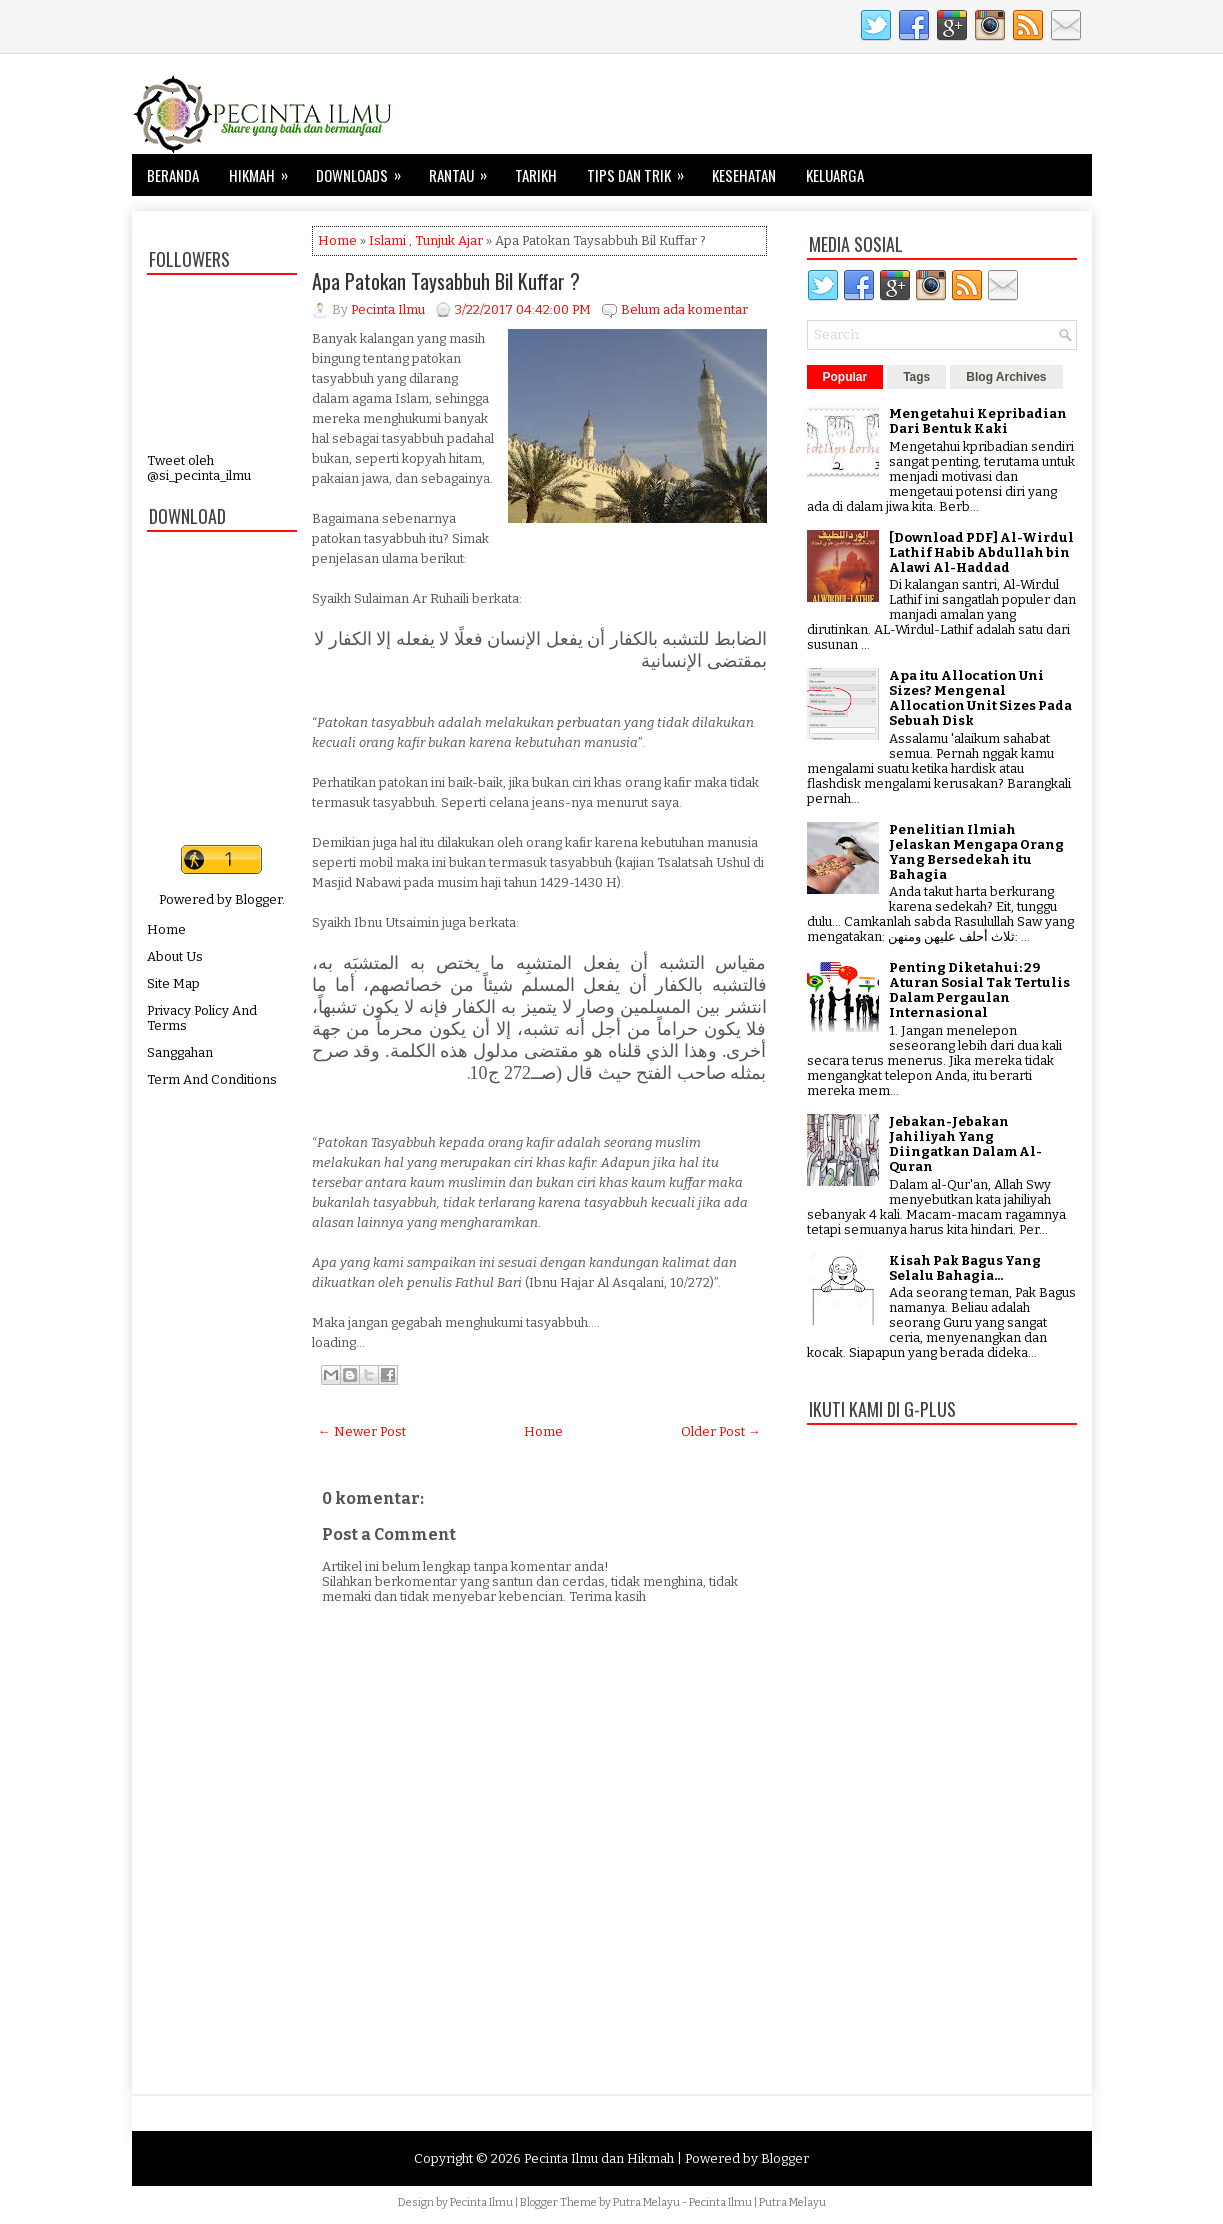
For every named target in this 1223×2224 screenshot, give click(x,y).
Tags (916, 377)
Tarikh (536, 175)
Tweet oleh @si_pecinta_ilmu (199, 468)
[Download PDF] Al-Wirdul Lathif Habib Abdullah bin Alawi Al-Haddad (981, 552)
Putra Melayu (646, 2202)
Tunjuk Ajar (449, 240)
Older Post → (721, 1431)
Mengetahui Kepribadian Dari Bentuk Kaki (978, 421)
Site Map (173, 983)
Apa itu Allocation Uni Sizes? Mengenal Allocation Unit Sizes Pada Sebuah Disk (980, 698)
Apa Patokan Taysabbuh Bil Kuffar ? (446, 281)
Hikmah (265, 170)
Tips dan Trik (642, 170)
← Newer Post (362, 1431)
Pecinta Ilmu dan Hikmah (599, 2158)
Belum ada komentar (684, 309)
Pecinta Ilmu (481, 2202)
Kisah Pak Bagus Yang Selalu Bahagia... (965, 1268)
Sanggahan (180, 1052)
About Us (175, 956)
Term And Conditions (212, 1079)
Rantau (464, 170)
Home (166, 929)
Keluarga (835, 175)
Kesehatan (744, 175)
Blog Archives (1006, 377)
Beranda (173, 175)
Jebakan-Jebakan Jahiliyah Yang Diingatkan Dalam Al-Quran (965, 1144)
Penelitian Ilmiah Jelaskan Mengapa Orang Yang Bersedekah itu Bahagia (976, 852)
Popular (845, 377)
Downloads (365, 170)
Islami (387, 240)
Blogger (258, 899)
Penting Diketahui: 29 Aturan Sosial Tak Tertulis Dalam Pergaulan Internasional (979, 990)
